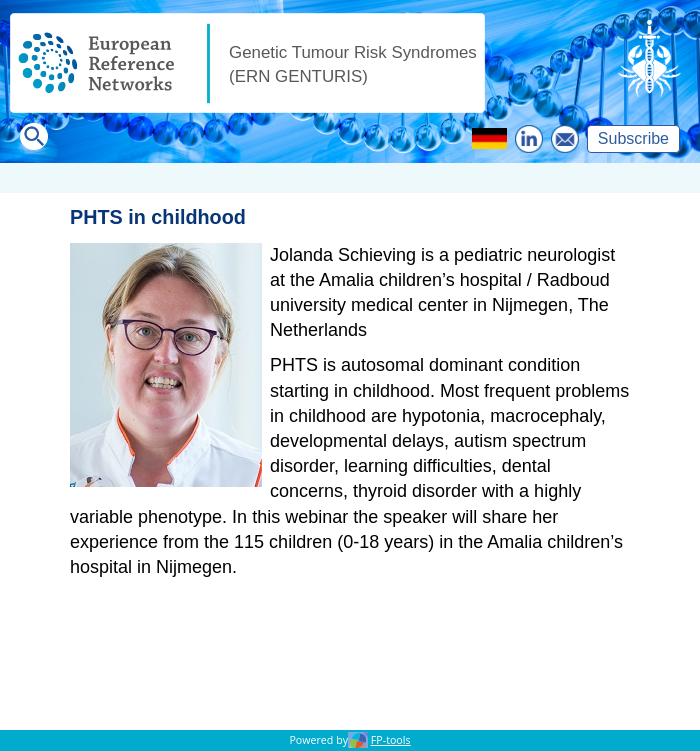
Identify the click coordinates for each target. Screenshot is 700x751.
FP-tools (391, 740)
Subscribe (633, 138)
